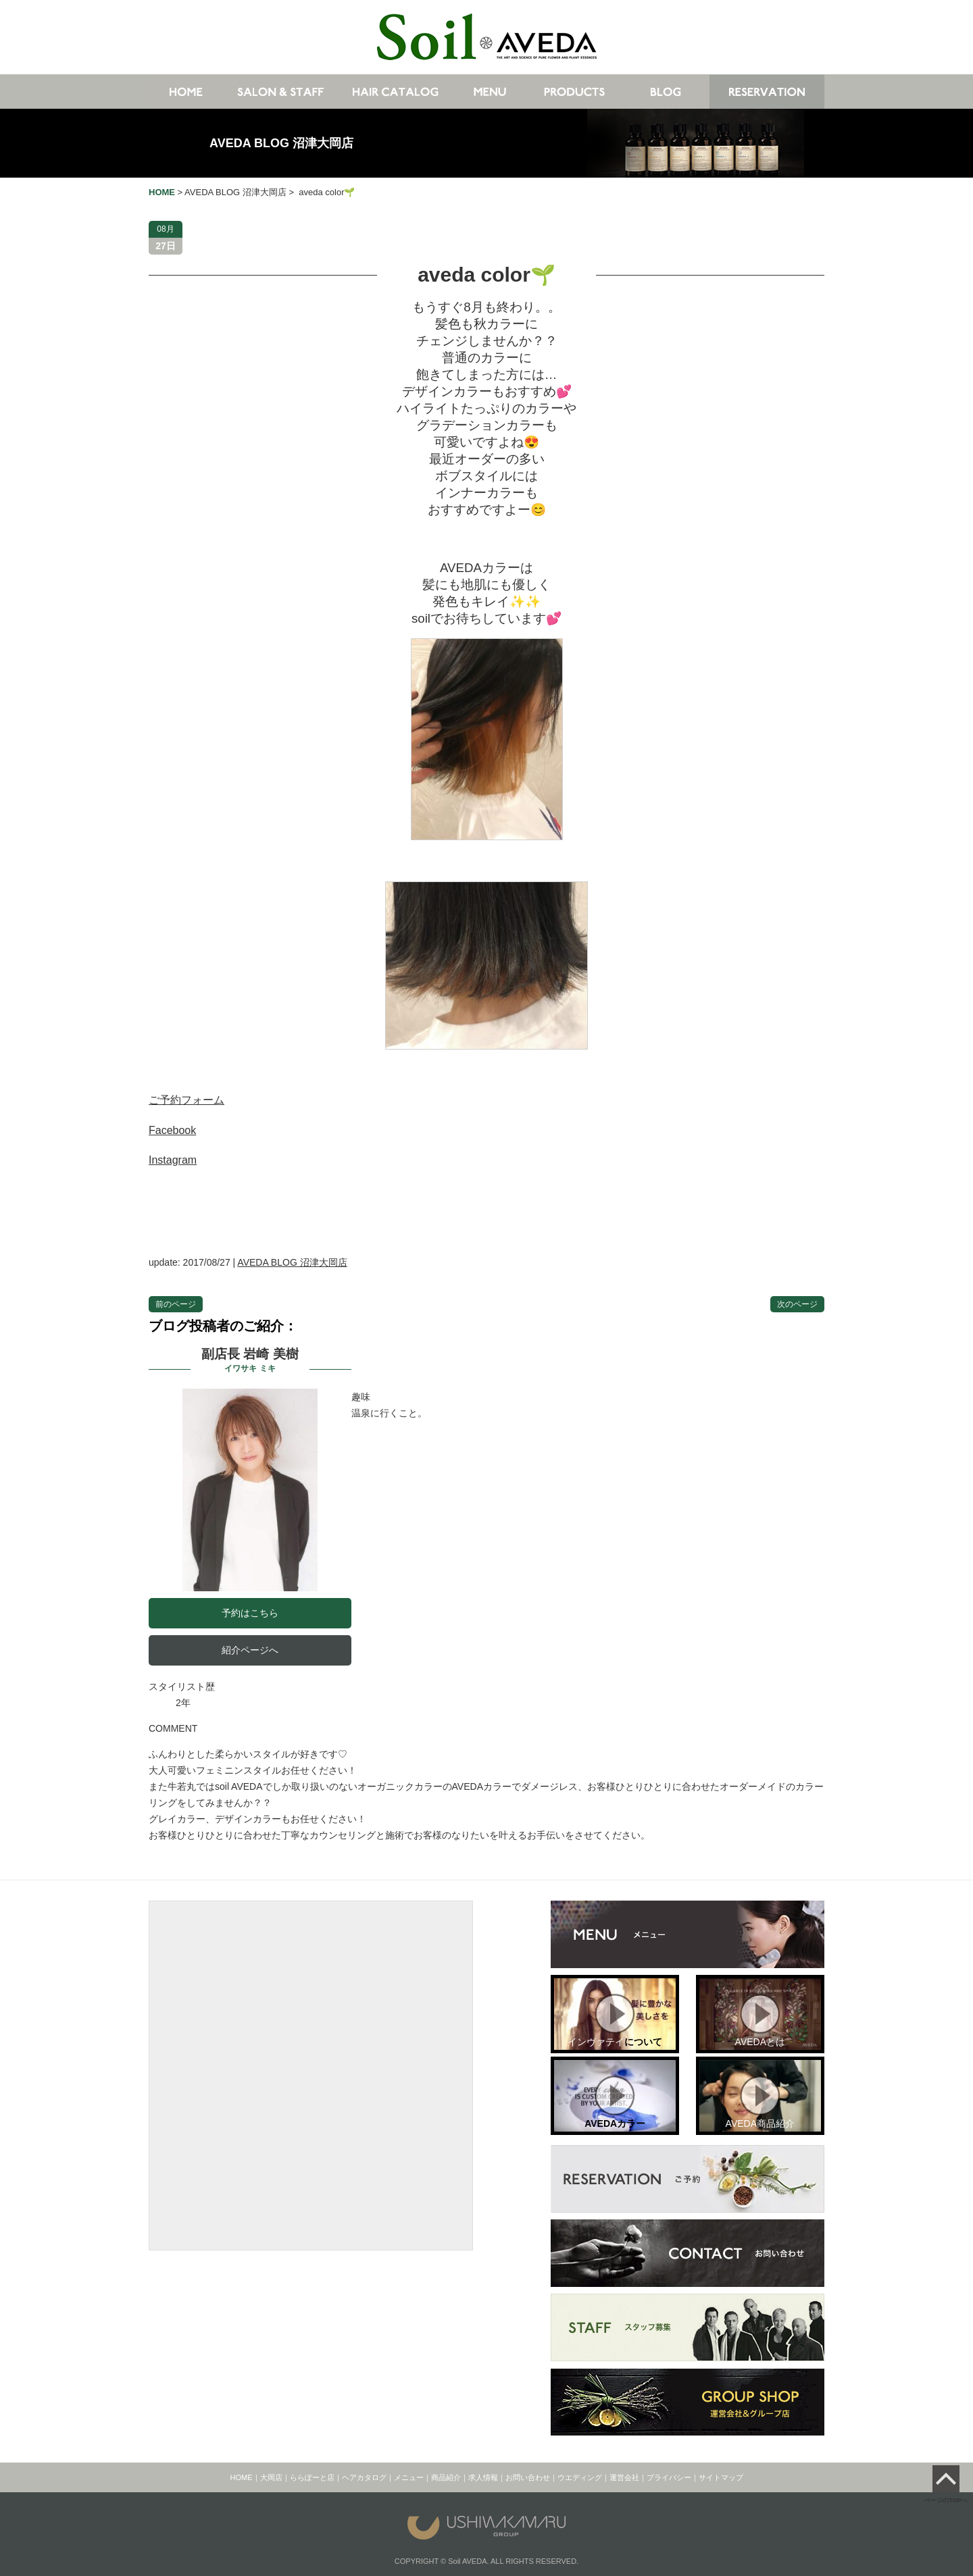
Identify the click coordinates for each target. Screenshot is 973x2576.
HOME (241, 2477)
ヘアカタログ (364, 2477)
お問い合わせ (527, 2477)
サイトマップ (721, 2477)
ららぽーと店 (312, 2477)
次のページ (797, 1304)
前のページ (175, 1304)
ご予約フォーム (186, 1100)
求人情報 (483, 2477)
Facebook (172, 1130)
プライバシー (669, 2477)
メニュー (409, 2477)
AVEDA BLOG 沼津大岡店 (281, 143)
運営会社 (624, 2477)
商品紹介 (446, 2477)
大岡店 (271, 2477)
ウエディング (579, 2477)
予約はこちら (250, 1612)
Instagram (173, 1160)
